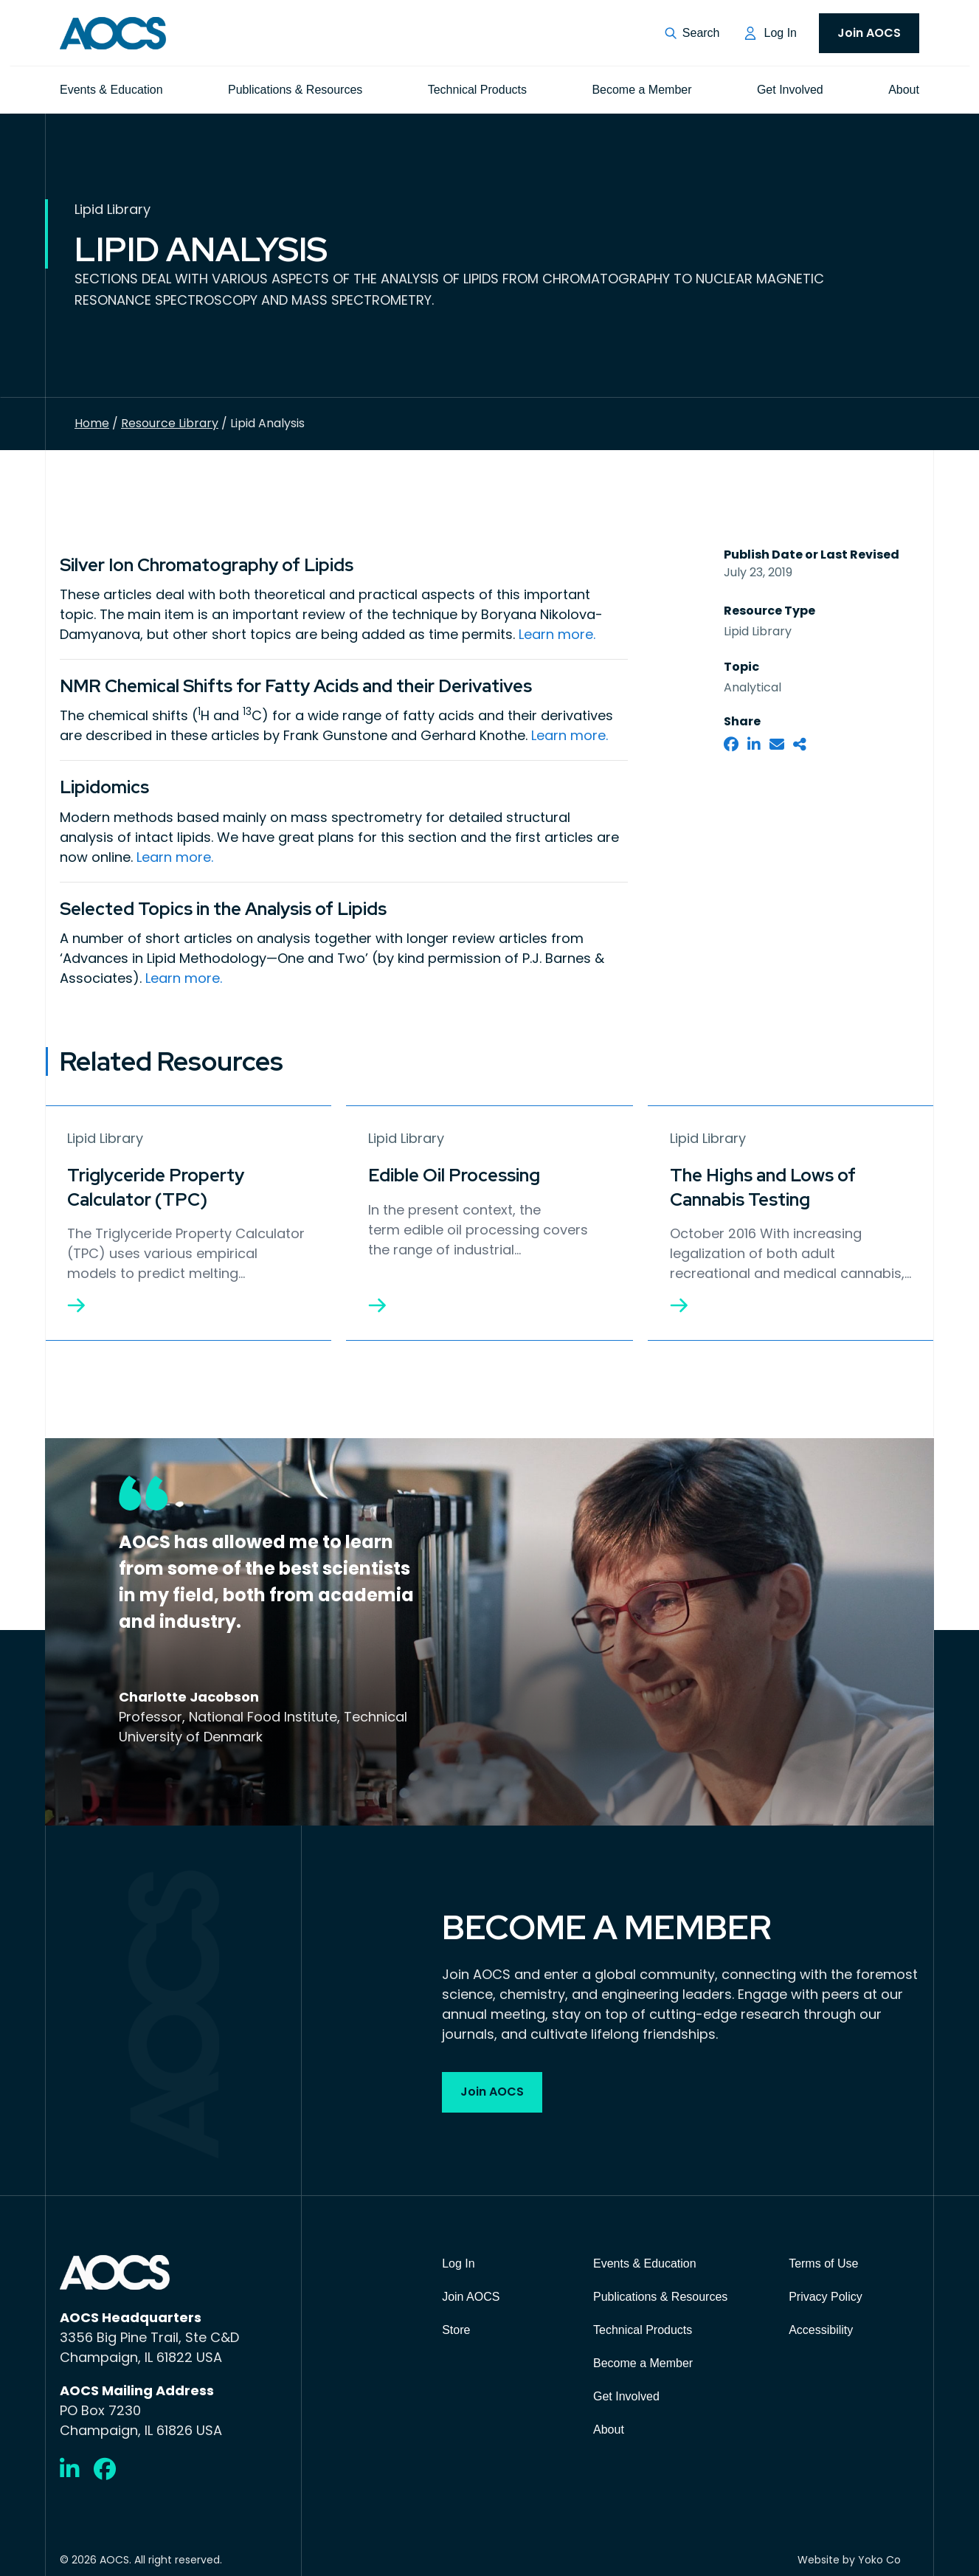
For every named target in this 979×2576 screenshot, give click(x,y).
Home (92, 423)
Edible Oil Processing (454, 1172)
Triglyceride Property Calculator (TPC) (155, 1183)
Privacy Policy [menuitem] (825, 2291)
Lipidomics (104, 785)
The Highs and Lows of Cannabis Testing (763, 1183)
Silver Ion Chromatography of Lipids (206, 564)
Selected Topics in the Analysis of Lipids (223, 905)
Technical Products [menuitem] (477, 89)
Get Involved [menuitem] (790, 89)
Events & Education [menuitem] (111, 89)
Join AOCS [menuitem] (869, 32)
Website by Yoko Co (849, 2554)
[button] (692, 33)
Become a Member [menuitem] (641, 89)
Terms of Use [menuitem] (823, 2258)
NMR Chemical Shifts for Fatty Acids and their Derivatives (296, 685)
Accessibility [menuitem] (821, 2324)
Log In (780, 33)
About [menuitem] (903, 89)
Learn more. (557, 633)
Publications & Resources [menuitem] (295, 89)
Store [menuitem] (456, 2324)
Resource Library (169, 423)
